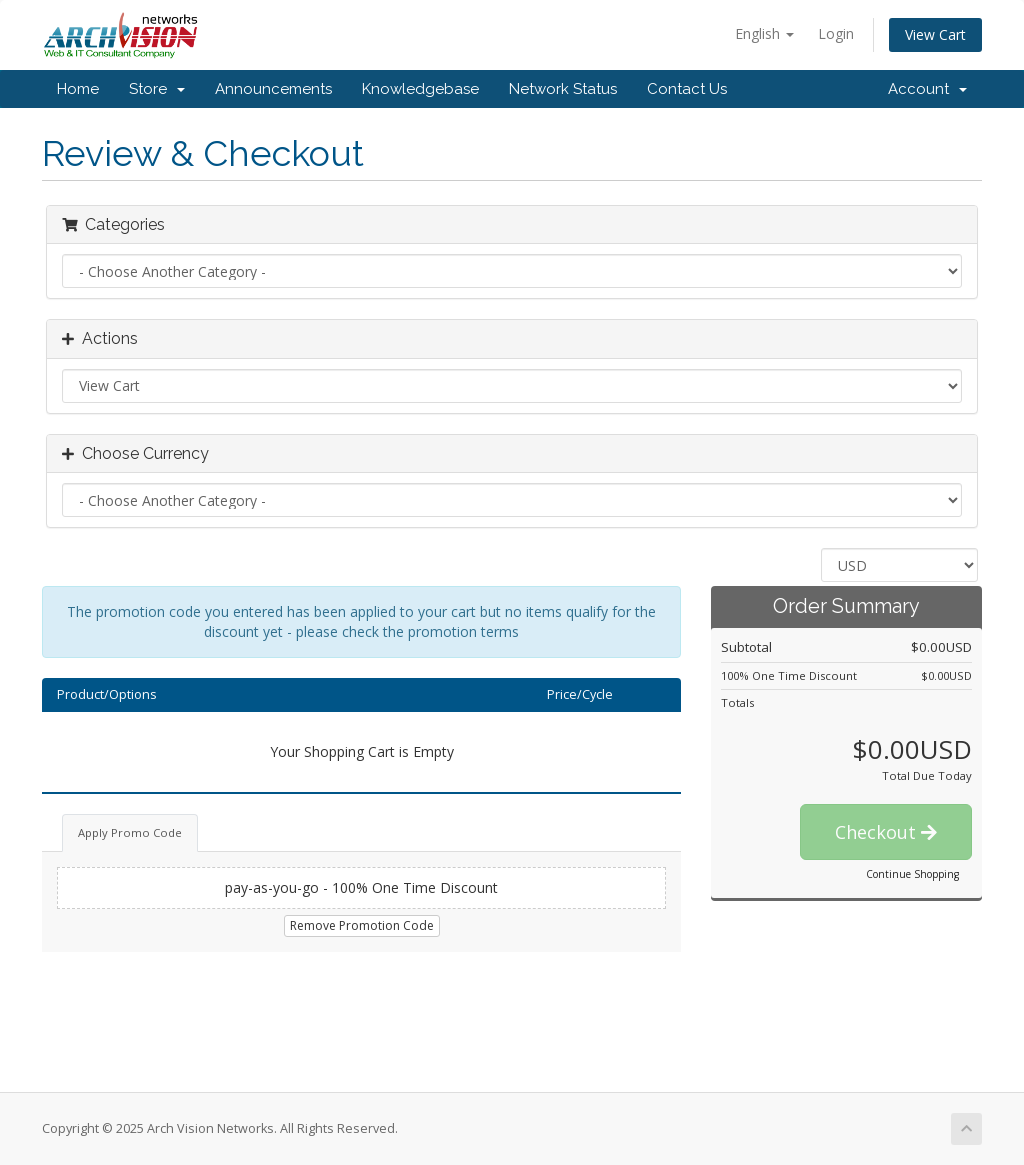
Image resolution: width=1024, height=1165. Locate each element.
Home (78, 89)
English (764, 33)
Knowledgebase (420, 89)
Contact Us (687, 89)
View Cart (935, 34)
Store (157, 89)
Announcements (273, 89)
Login (836, 33)
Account (927, 89)
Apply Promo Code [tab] (130, 832)
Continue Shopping (912, 874)
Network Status (563, 89)
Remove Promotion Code (362, 925)
